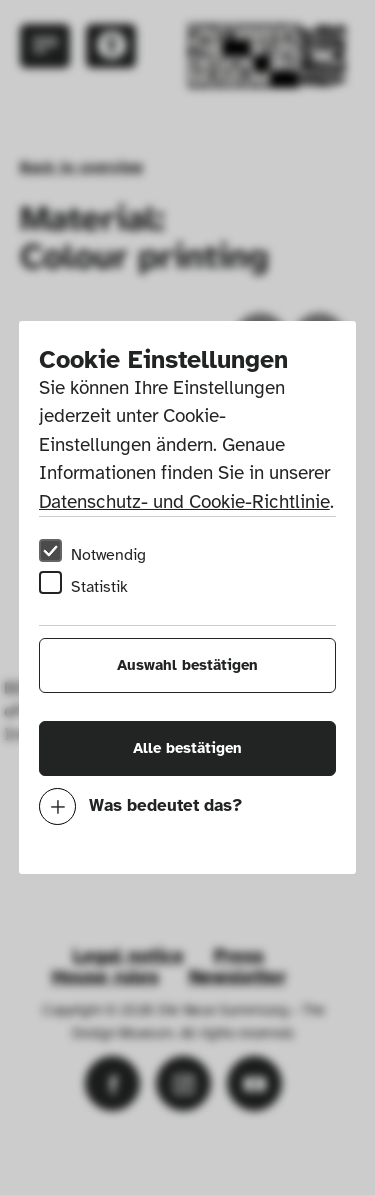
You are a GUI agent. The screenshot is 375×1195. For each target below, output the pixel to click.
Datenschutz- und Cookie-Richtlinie (184, 502)
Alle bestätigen (187, 748)
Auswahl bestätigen (187, 665)
